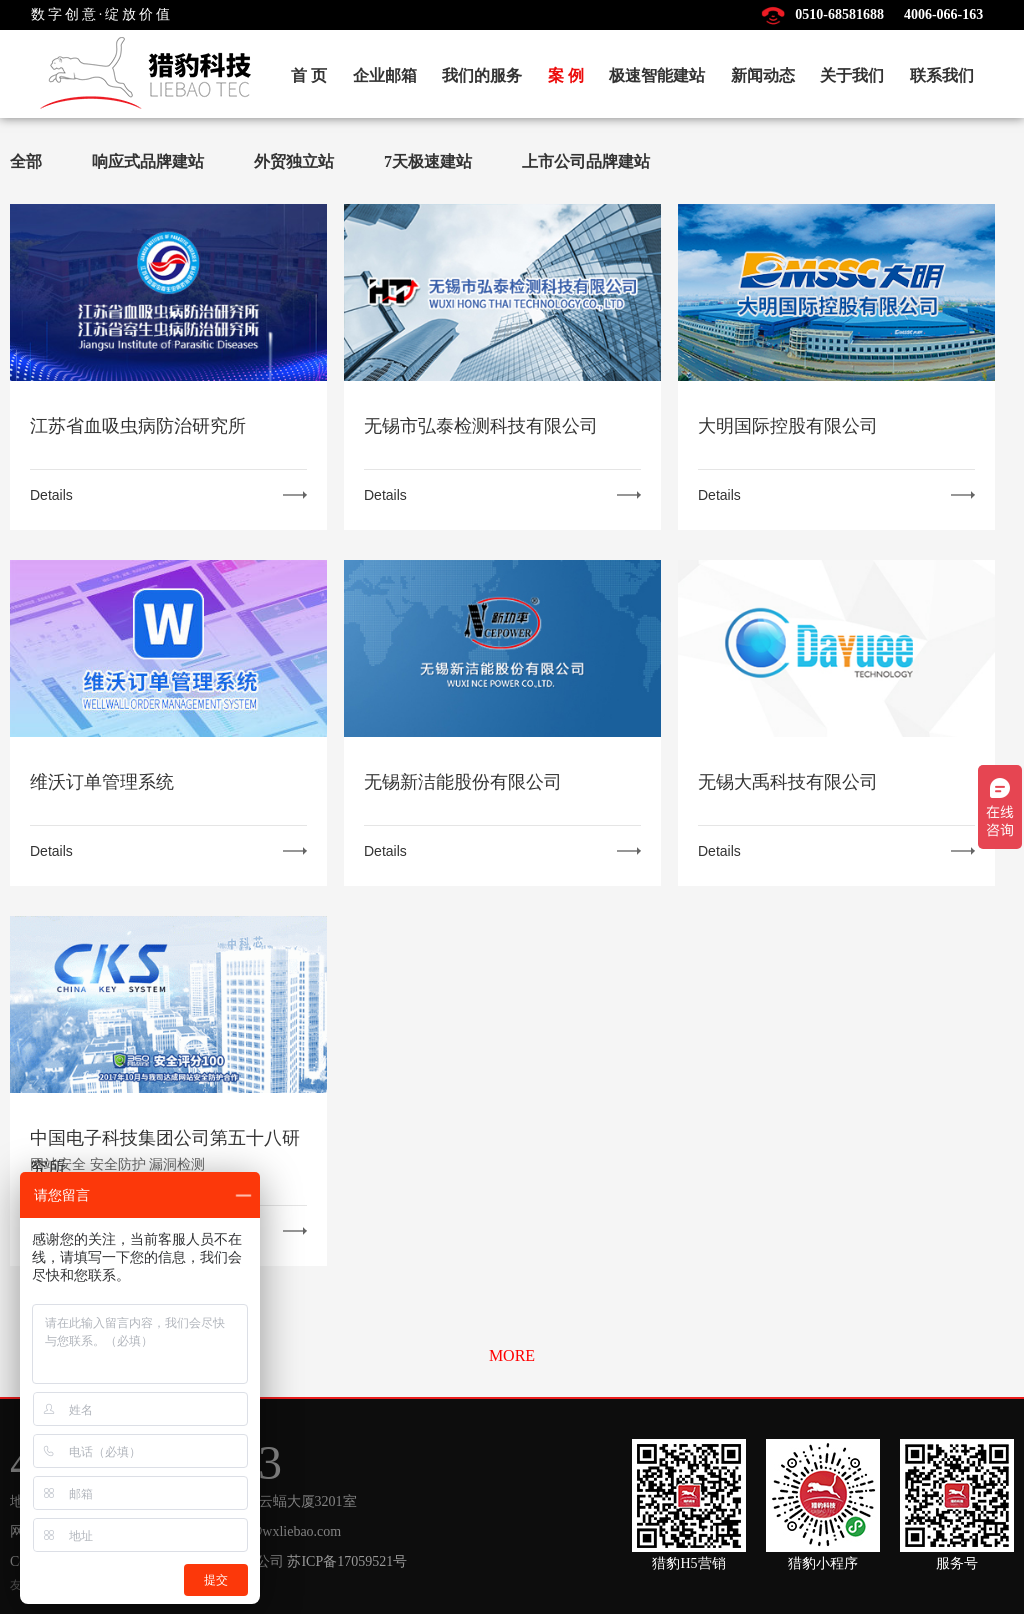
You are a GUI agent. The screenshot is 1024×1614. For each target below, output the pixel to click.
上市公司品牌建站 (586, 161)
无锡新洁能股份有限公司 (463, 782)
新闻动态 (763, 75)
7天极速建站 (428, 161)
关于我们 (852, 75)
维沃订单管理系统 (102, 782)
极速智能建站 (657, 75)
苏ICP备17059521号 (347, 1561)
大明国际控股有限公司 (788, 426)
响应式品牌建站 (148, 161)
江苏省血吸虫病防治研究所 (138, 426)
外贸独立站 (294, 161)
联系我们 (942, 75)
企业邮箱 (385, 75)
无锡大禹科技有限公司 (788, 782)
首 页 (309, 75)
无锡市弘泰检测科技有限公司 (481, 426)
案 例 (566, 75)
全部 (26, 161)
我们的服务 (482, 75)
